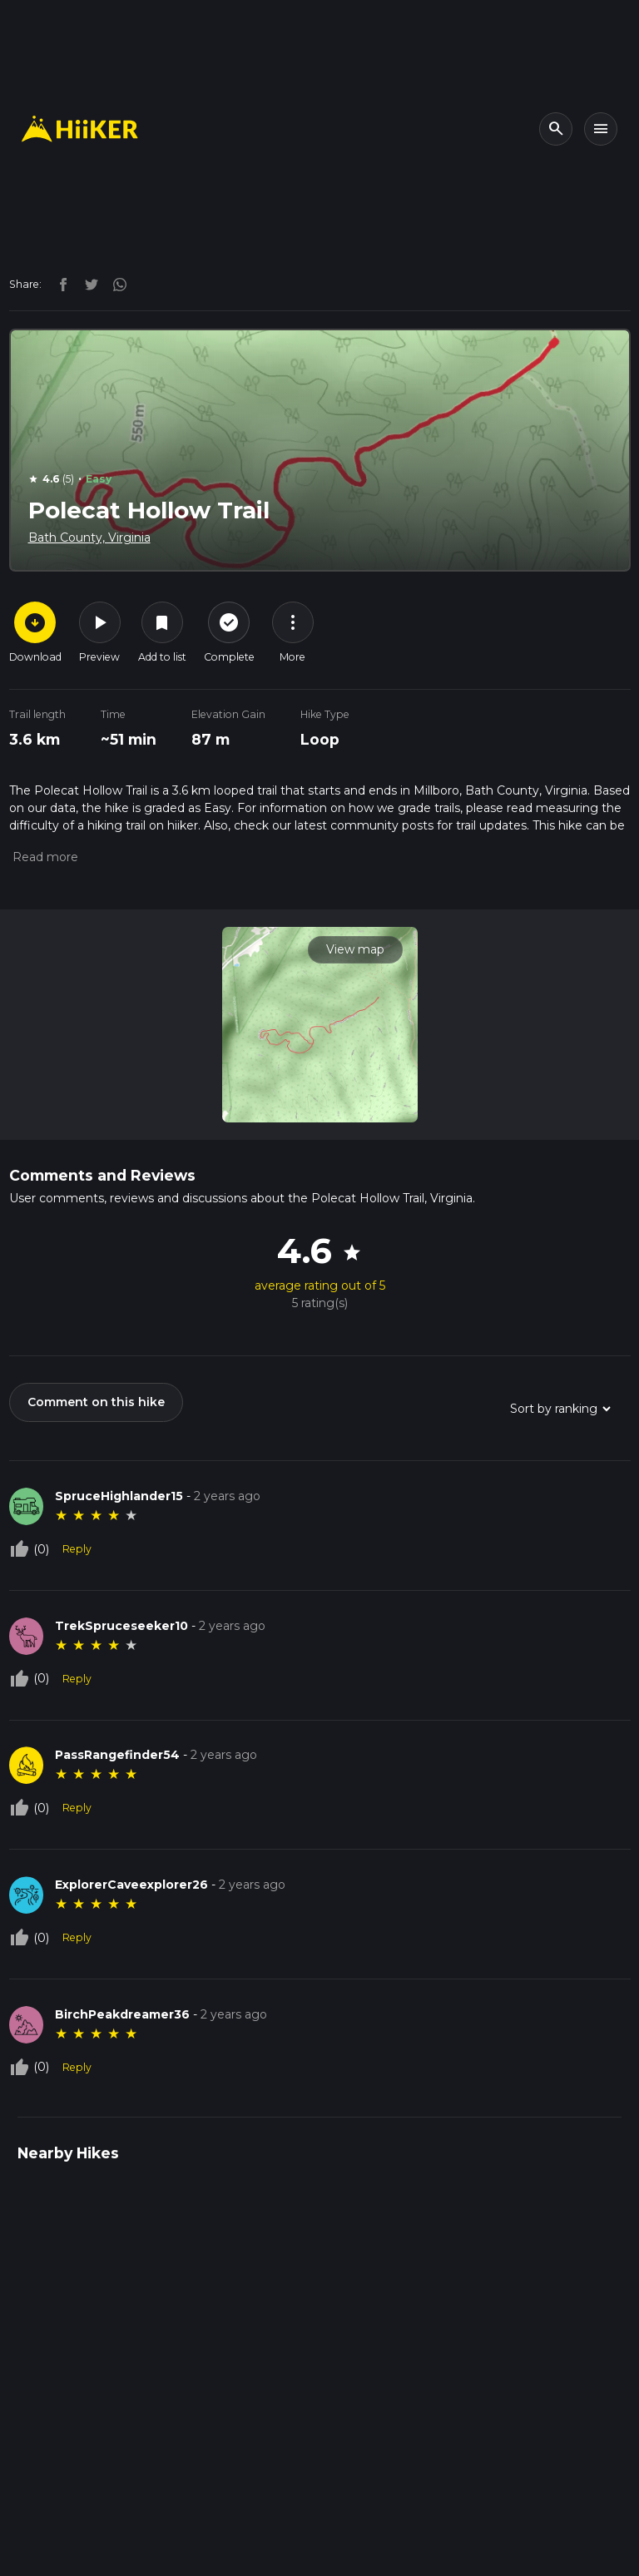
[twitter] (87, 283)
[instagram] (114, 283)
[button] (43, 857)
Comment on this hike (96, 1402)
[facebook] (59, 283)
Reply (77, 1549)
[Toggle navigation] (600, 129)
